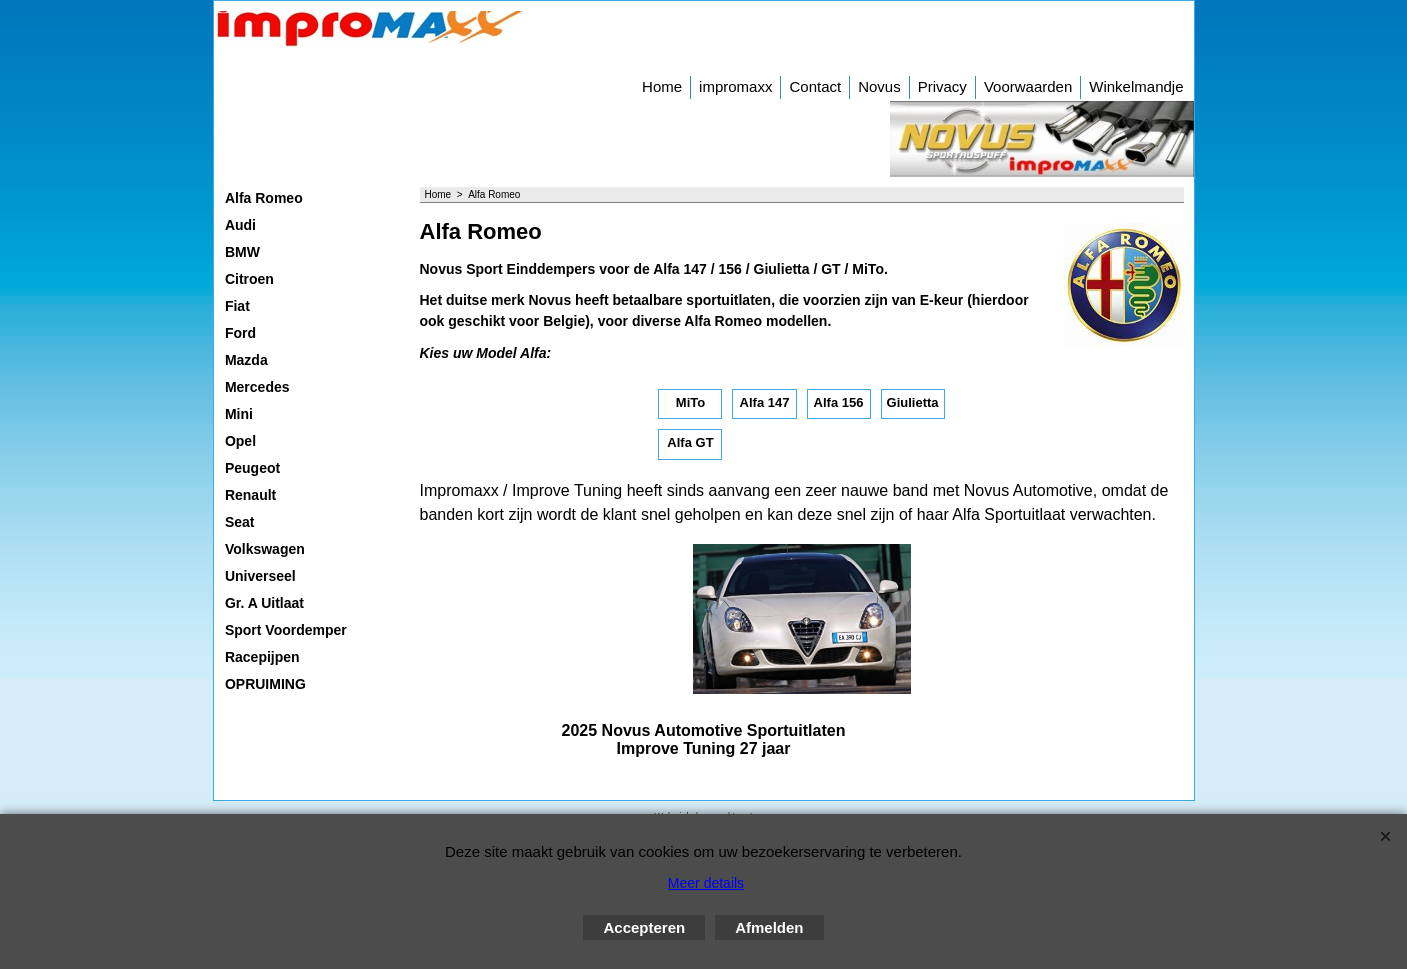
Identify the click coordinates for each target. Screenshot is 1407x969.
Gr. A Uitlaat (264, 603)
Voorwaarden (1028, 86)
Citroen (249, 279)
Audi (240, 225)
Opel (240, 441)
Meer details (706, 883)
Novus (879, 86)
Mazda (246, 360)
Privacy (942, 86)
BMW (242, 252)
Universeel (260, 576)
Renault (250, 495)
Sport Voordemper (286, 630)
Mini (239, 414)
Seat (240, 522)
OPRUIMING (265, 684)
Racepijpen (262, 657)
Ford (240, 333)
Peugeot (252, 468)
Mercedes (257, 387)
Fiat (237, 306)
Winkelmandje (1136, 86)
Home (662, 86)
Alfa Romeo (264, 198)
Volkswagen (265, 549)
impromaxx (735, 86)
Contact (815, 86)
